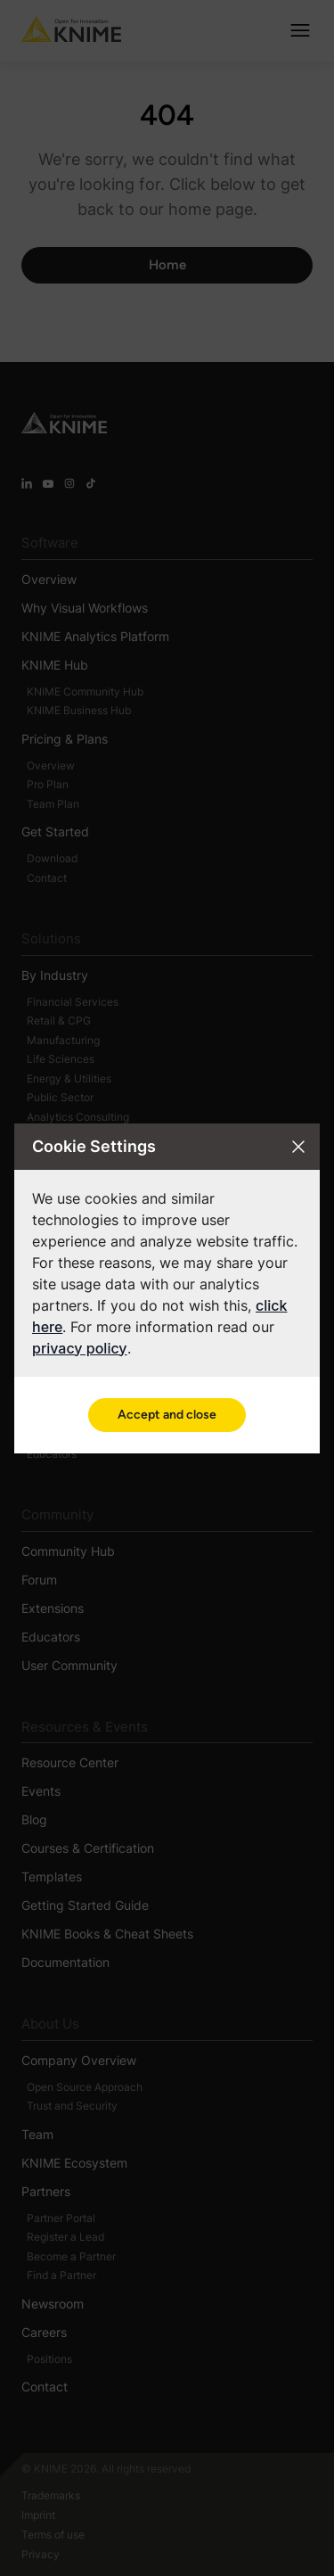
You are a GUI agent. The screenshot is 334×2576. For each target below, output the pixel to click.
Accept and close (167, 1414)
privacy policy (79, 1348)
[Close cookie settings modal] (298, 1146)
